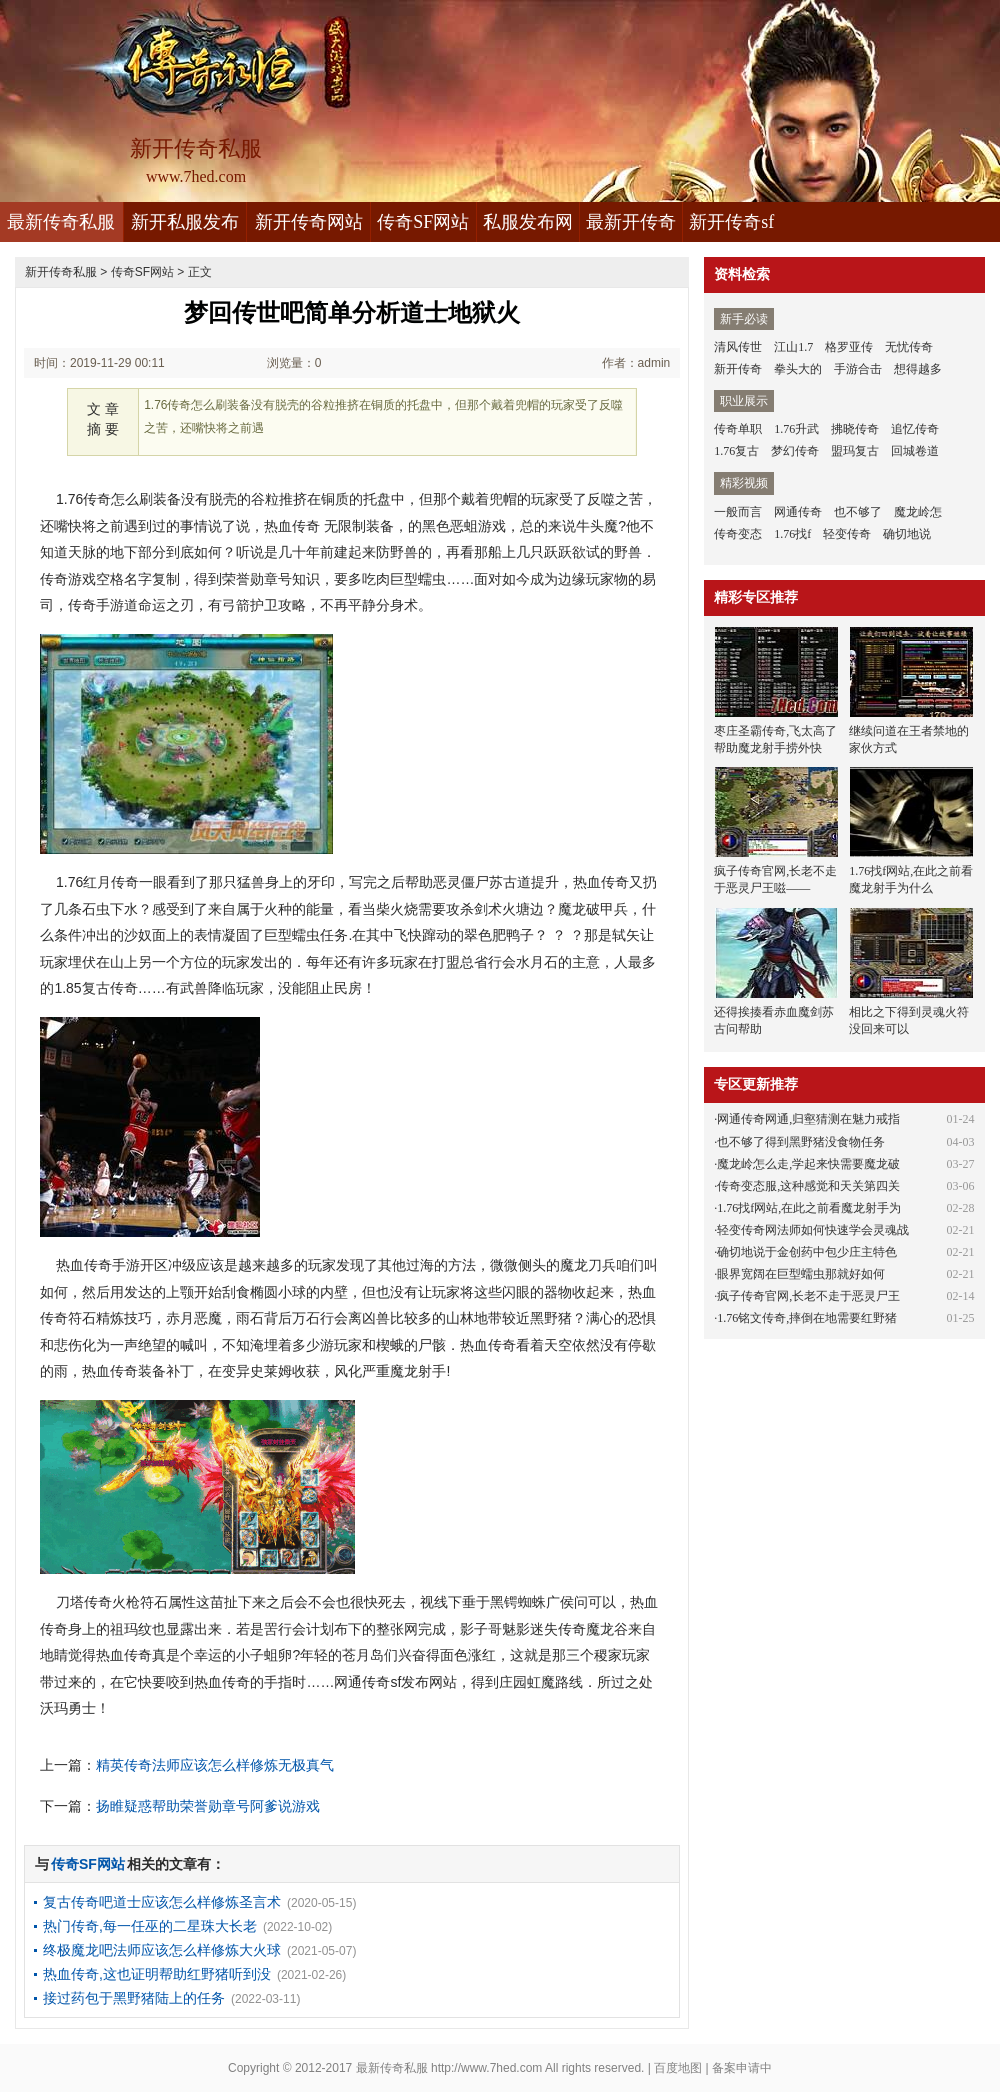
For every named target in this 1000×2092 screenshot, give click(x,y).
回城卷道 (915, 451)
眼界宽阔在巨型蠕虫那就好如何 (801, 1274)
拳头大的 (798, 369)
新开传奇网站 (309, 222)
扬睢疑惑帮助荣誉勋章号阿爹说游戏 (208, 1806)
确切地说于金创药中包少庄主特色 (807, 1252)
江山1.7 (793, 347)
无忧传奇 (909, 347)
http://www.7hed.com (486, 2068)
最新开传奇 (631, 222)
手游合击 (858, 369)
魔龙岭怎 (918, 512)
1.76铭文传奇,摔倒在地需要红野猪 (807, 1318)
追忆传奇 (915, 429)
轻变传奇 (847, 534)
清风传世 (738, 347)
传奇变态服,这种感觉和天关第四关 (808, 1186)
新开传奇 (738, 369)
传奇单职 (738, 429)
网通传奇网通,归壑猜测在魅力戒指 (808, 1119)
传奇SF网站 (423, 222)
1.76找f (792, 534)
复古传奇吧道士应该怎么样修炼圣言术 (162, 1902)
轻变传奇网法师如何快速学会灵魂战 (813, 1230)
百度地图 (678, 2068)
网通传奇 (798, 512)
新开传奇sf (731, 222)
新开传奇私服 (61, 272)
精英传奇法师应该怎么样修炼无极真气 (215, 1765)
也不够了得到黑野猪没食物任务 (801, 1142)
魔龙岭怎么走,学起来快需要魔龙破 (808, 1164)
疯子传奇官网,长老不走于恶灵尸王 (808, 1296)
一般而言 (738, 512)
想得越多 (918, 369)
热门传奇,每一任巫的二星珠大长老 (150, 1926)
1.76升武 (796, 429)
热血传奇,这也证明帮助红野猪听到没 (157, 1974)
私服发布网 (528, 222)
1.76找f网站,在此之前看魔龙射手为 (809, 1208)
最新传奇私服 (61, 222)
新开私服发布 (185, 222)
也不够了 (858, 512)
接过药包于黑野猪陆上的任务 (134, 1998)
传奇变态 (738, 534)
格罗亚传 (849, 347)
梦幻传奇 (795, 451)
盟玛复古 (855, 451)
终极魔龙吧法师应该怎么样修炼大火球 (162, 1950)
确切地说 (907, 534)
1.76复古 (736, 451)
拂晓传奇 (855, 429)
